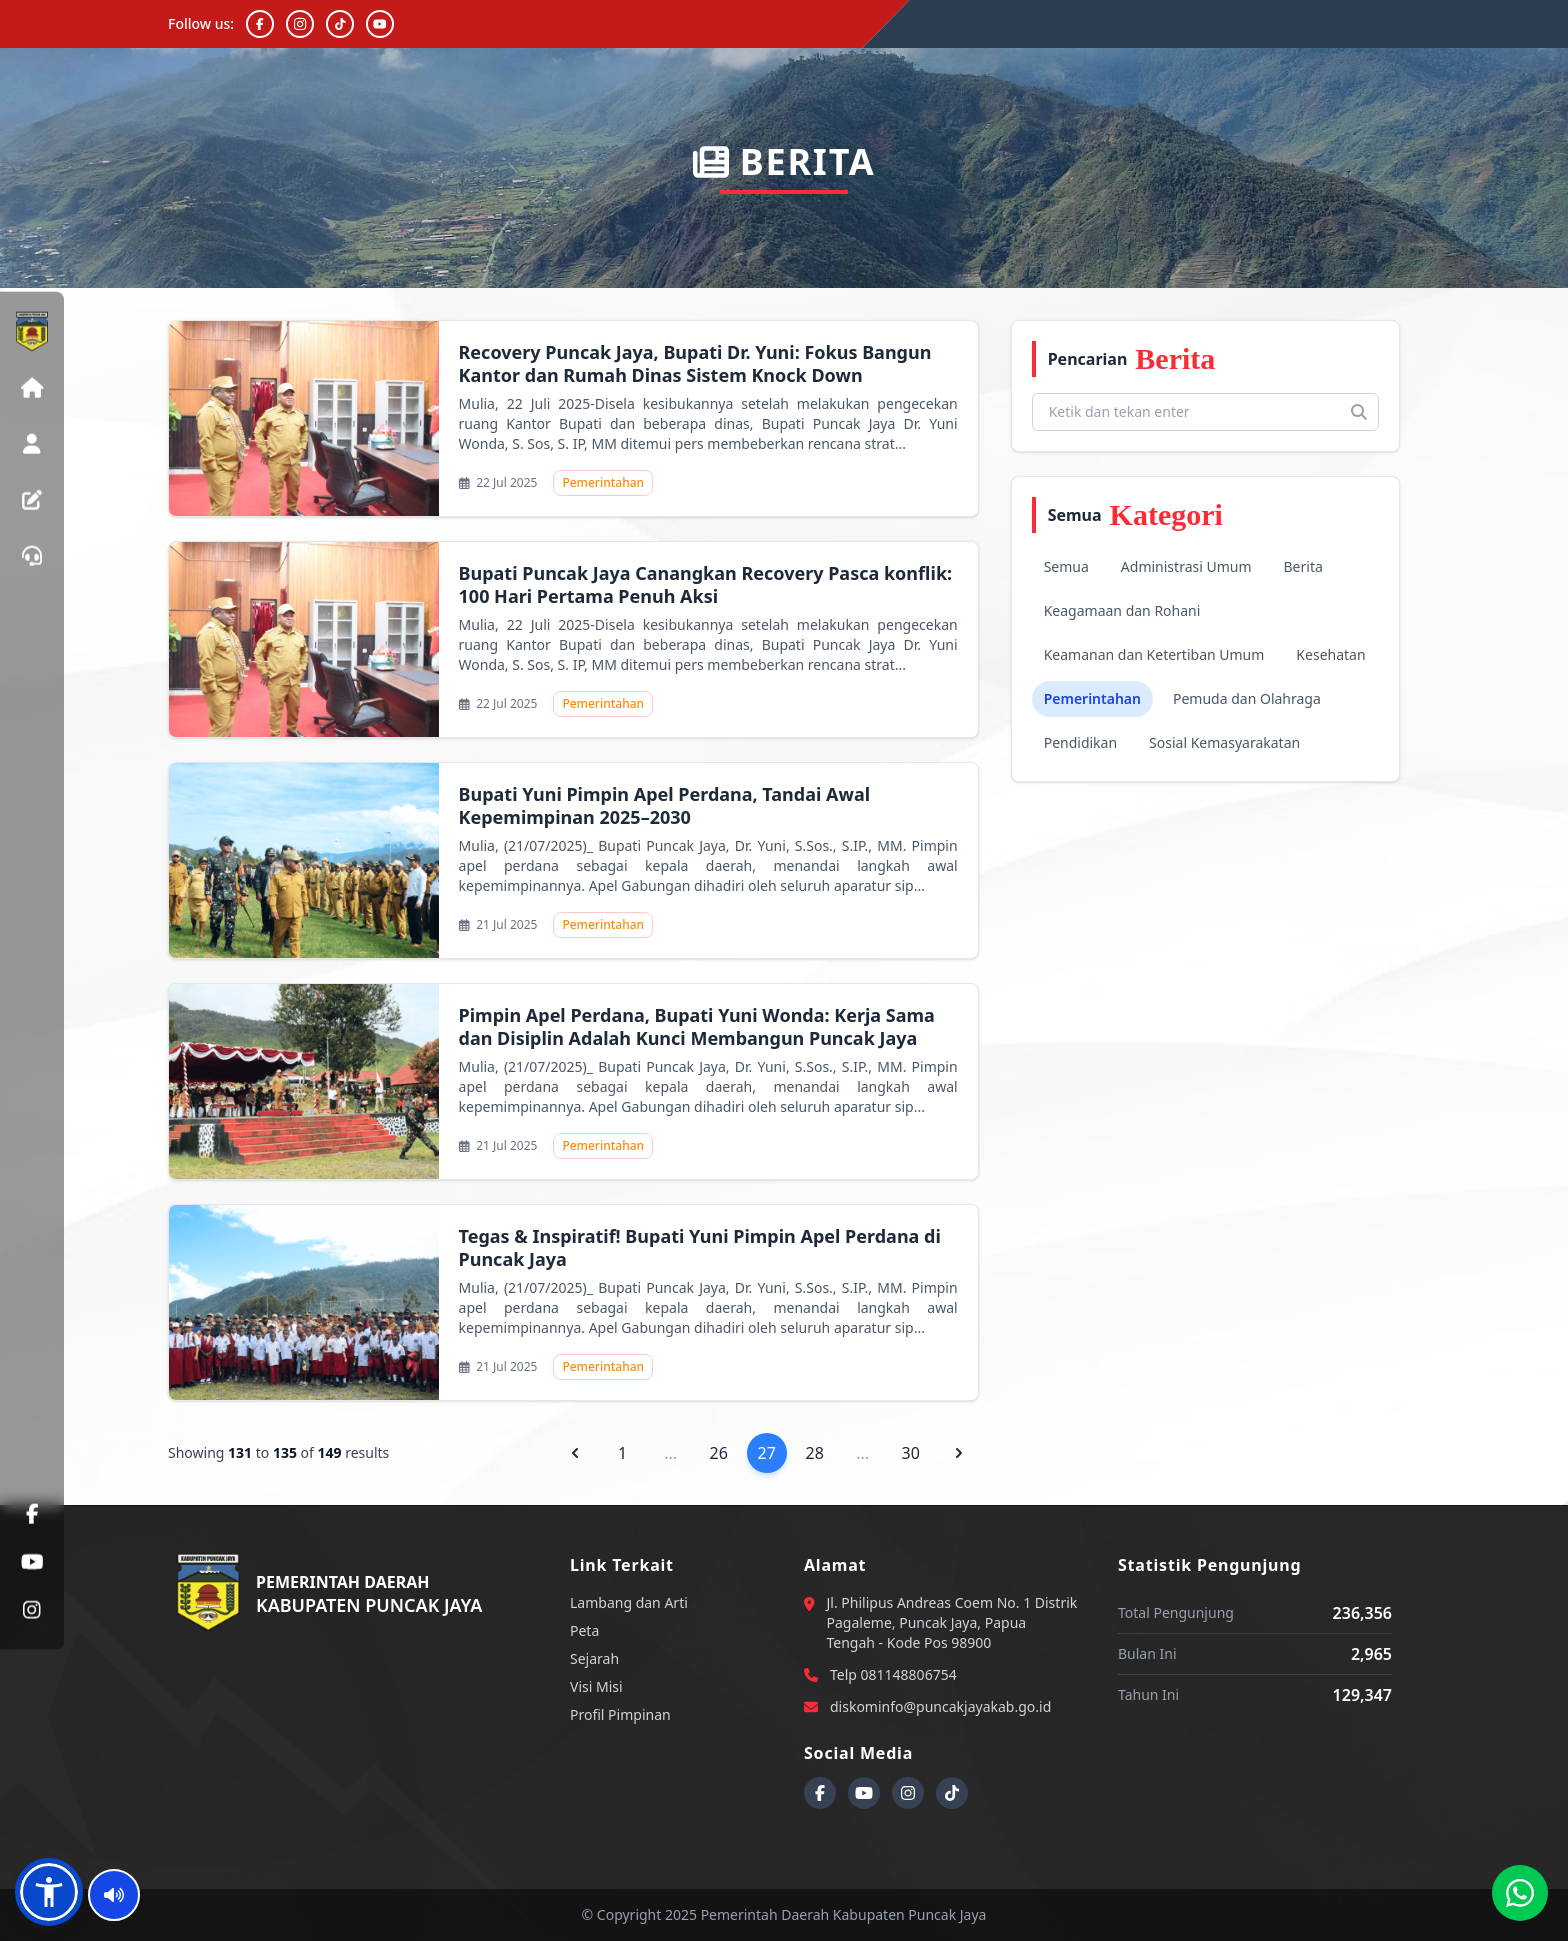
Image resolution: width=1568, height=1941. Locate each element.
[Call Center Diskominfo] (1520, 1893)
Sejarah (594, 1658)
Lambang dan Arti (629, 1602)
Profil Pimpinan (620, 1714)
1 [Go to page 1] (622, 1453)
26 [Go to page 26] (719, 1453)
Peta (584, 1630)
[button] (49, 1892)
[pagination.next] (959, 1453)
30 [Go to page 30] (911, 1453)
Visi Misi (596, 1686)
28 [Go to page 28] (815, 1453)
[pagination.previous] (575, 1453)
